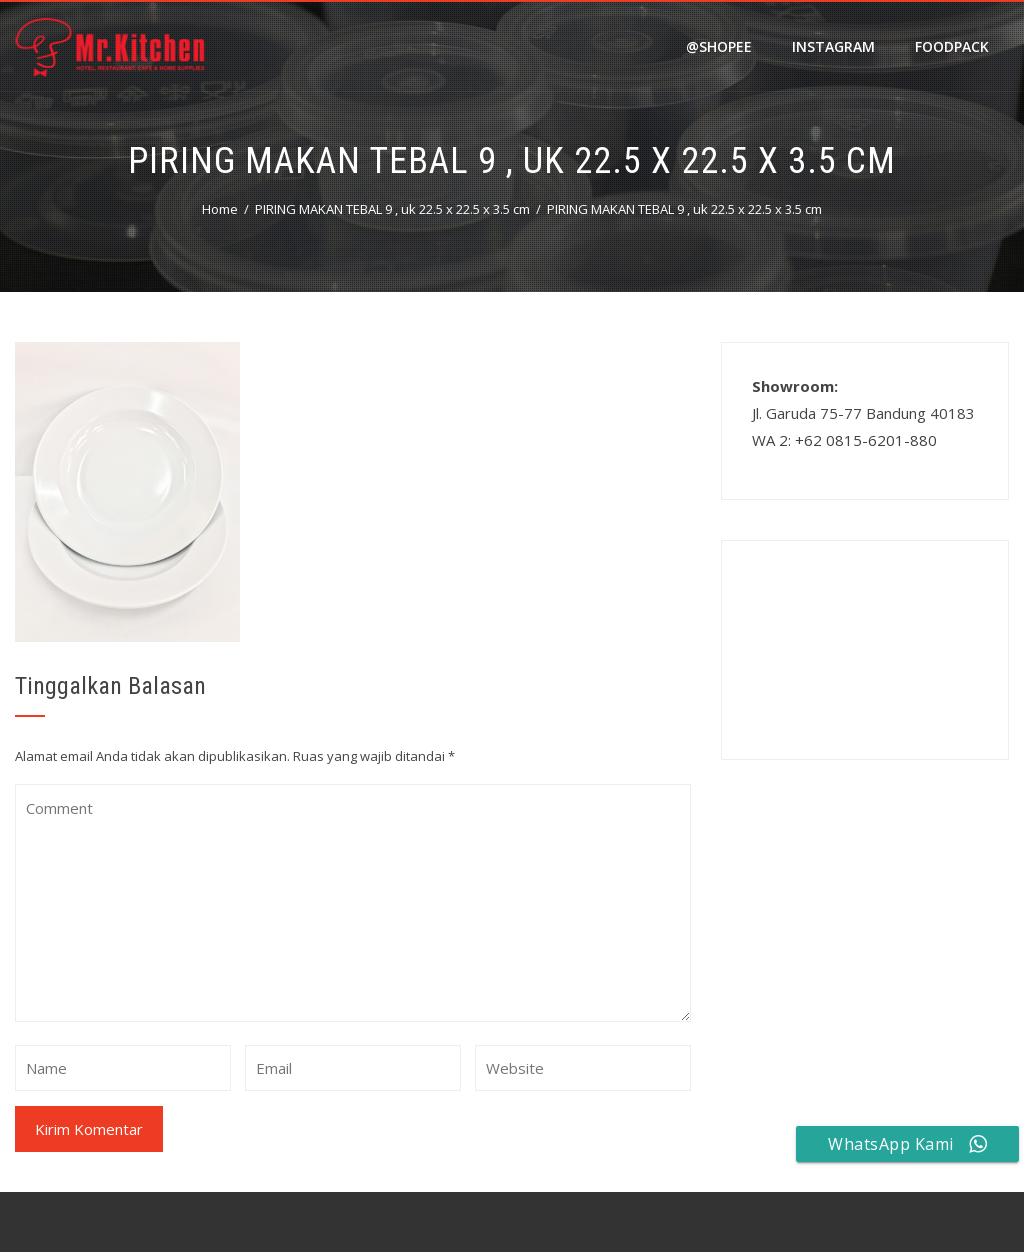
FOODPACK (952, 46)
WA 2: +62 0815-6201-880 (844, 440)
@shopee (719, 46)
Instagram (833, 46)
